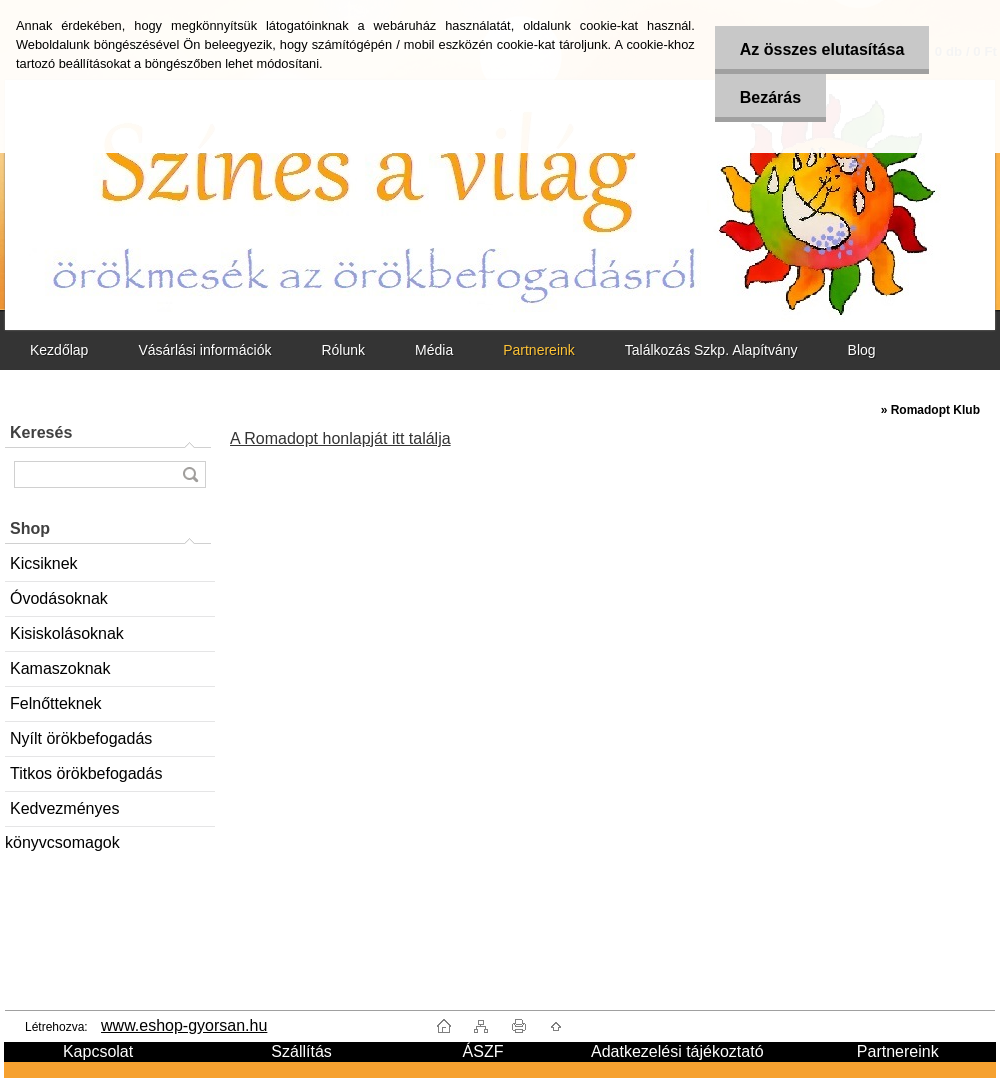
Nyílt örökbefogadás (81, 738)
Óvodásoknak (59, 598)
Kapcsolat (98, 1051)
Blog (862, 350)
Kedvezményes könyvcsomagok (62, 813)
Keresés (41, 432)
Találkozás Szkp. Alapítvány (711, 350)
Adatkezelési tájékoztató (677, 1051)
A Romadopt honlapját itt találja (340, 438)
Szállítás (301, 1051)
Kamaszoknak (60, 668)
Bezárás (770, 97)
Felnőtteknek (56, 703)
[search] (190, 474)
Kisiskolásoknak (67, 633)
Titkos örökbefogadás (86, 773)
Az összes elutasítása (822, 49)
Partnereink (539, 350)
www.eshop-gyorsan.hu (184, 1025)
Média (434, 350)
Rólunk (343, 350)
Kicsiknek (44, 563)
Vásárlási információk (204, 350)
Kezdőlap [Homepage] (59, 350)
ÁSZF (483, 1051)
